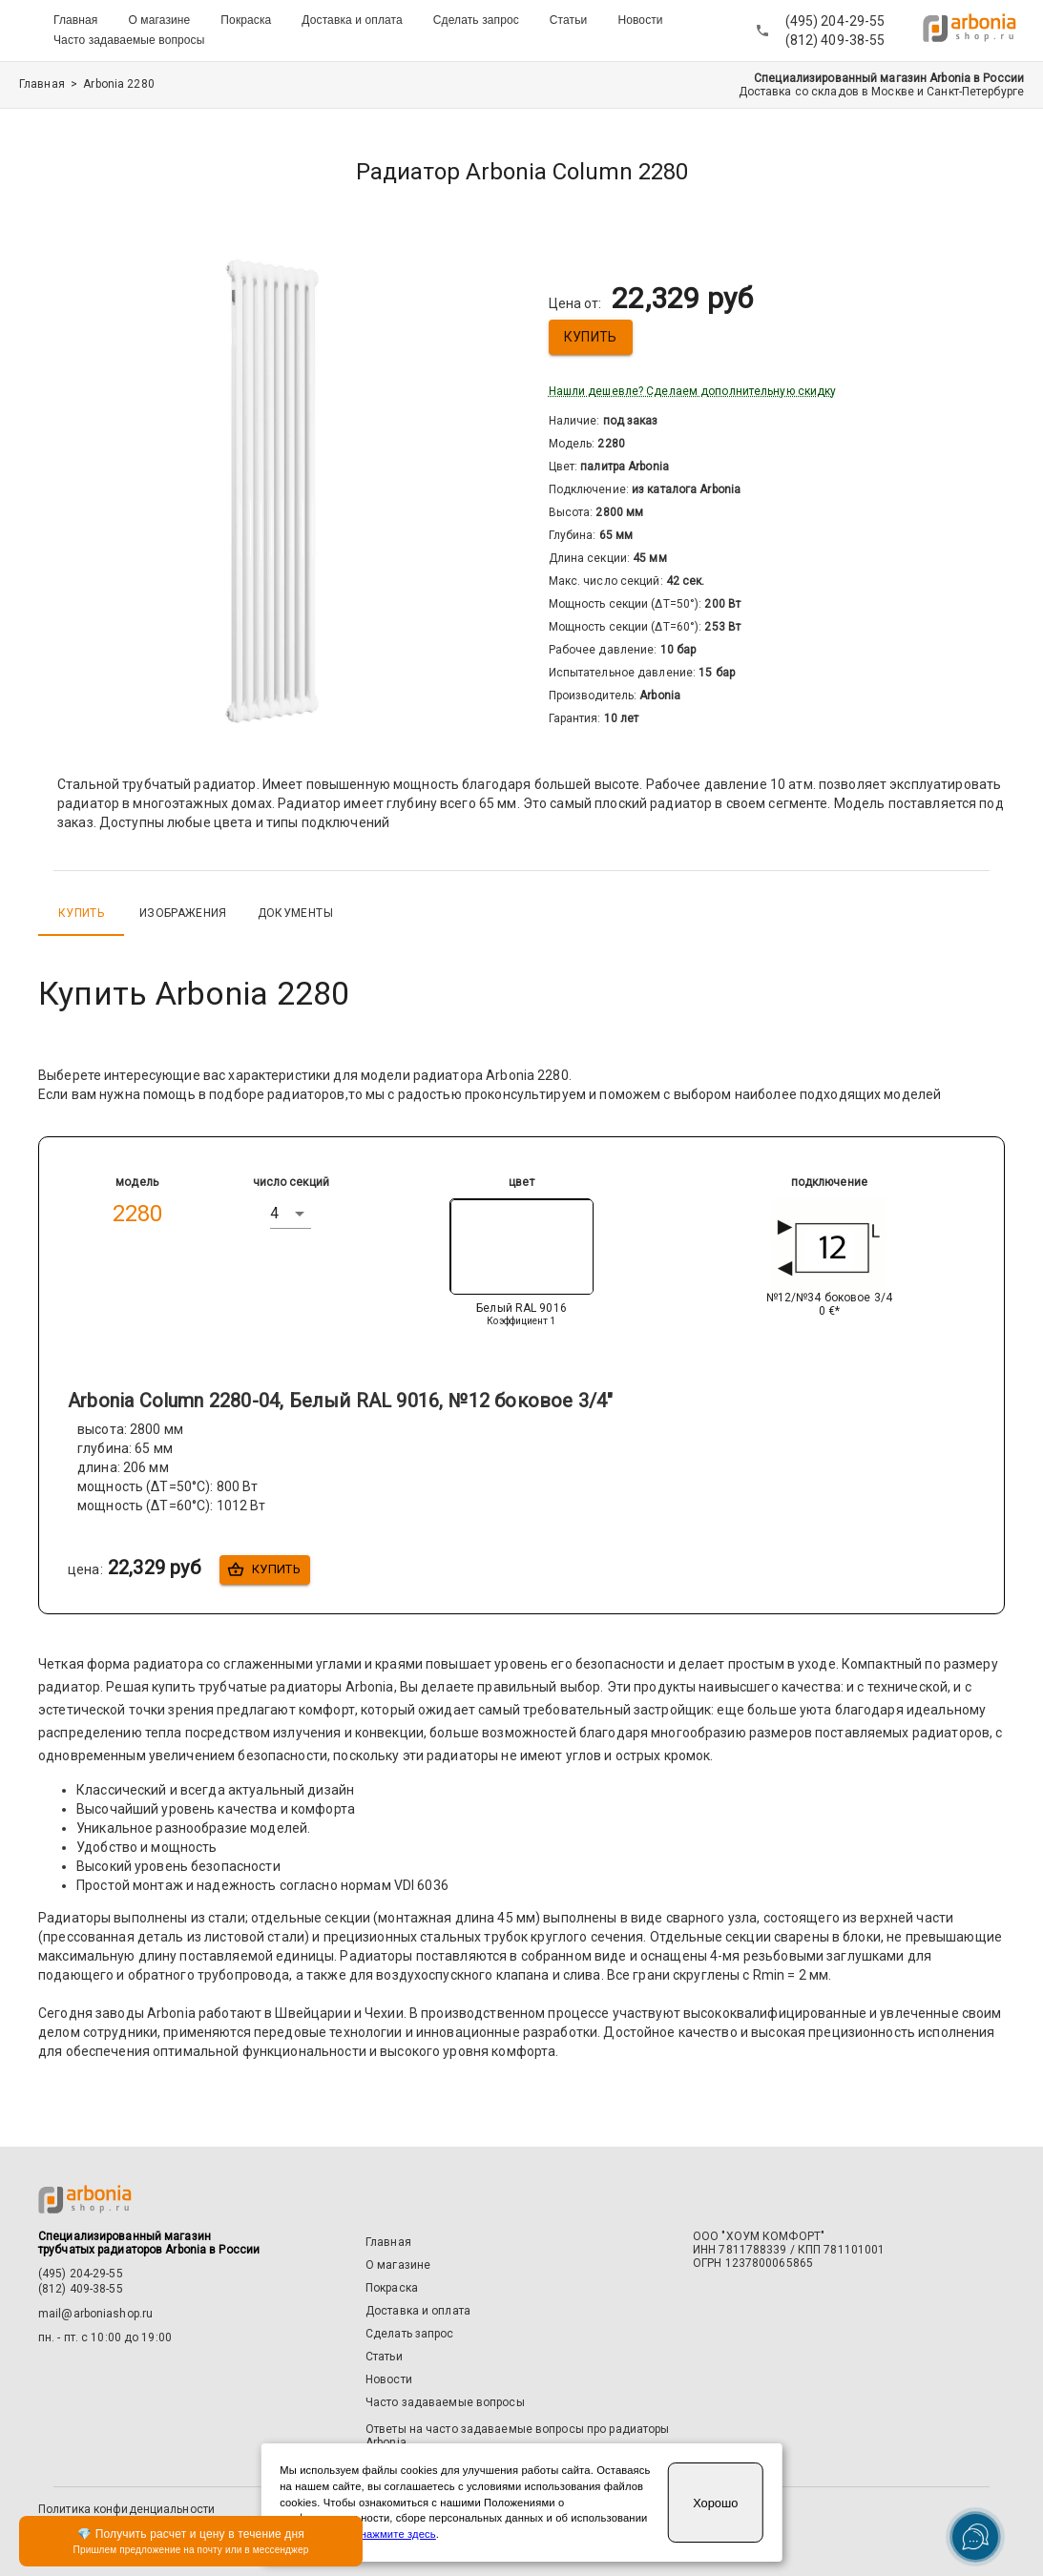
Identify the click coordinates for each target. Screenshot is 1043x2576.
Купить (591, 337)
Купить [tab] (81, 913)
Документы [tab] (295, 913)
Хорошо (715, 2503)
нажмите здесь (398, 2534)
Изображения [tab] (183, 913)
